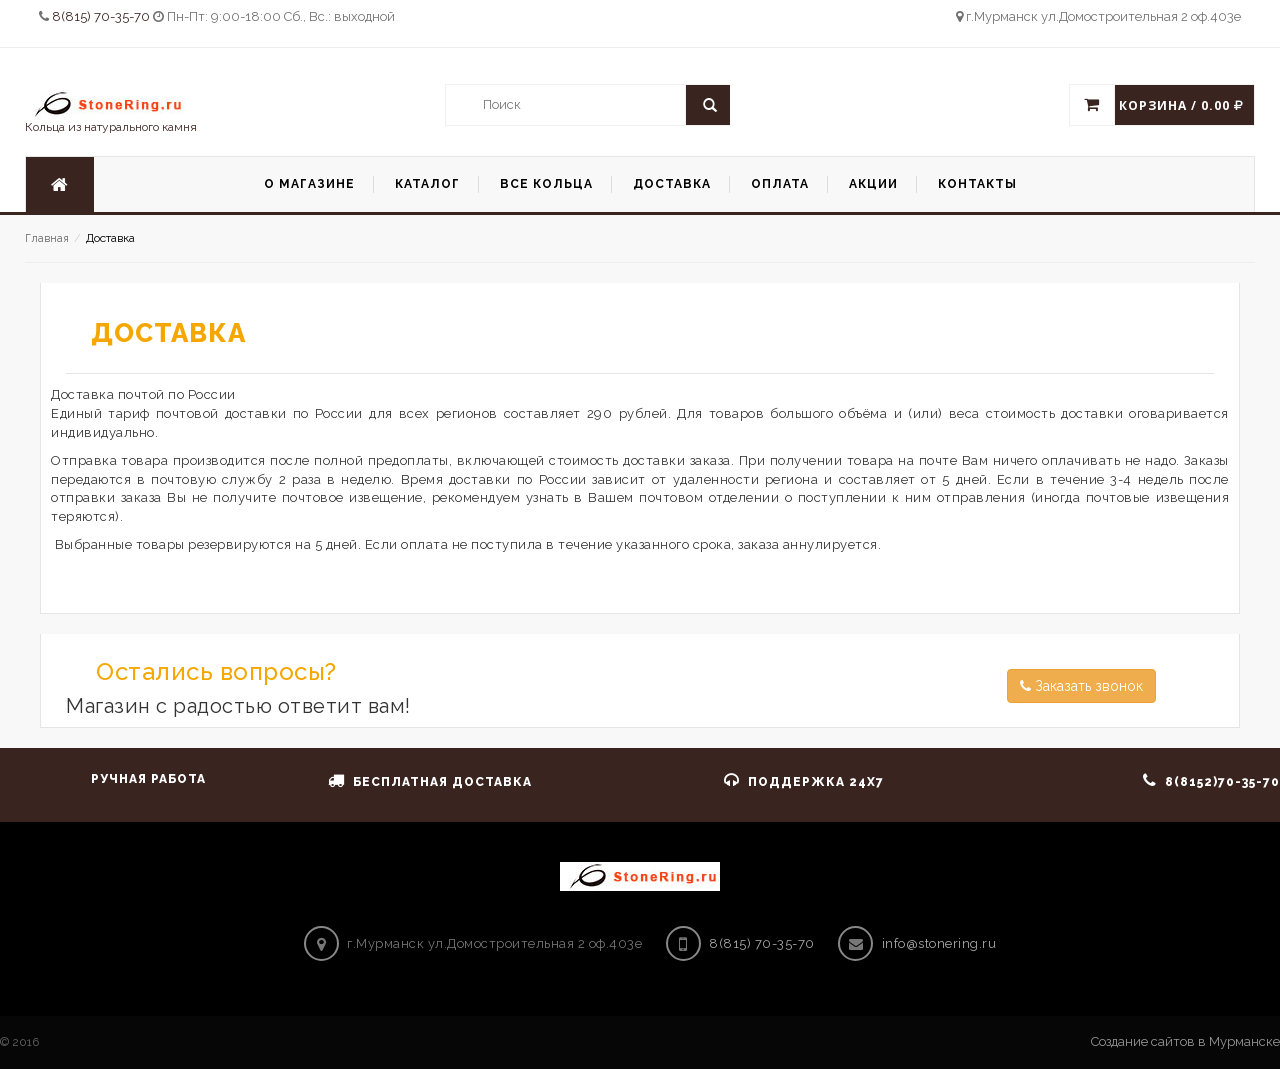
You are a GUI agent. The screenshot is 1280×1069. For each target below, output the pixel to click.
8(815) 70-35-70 (102, 16)
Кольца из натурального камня (111, 112)
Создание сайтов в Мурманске (1185, 1041)
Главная (47, 238)
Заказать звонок (1081, 686)
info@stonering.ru (939, 943)
